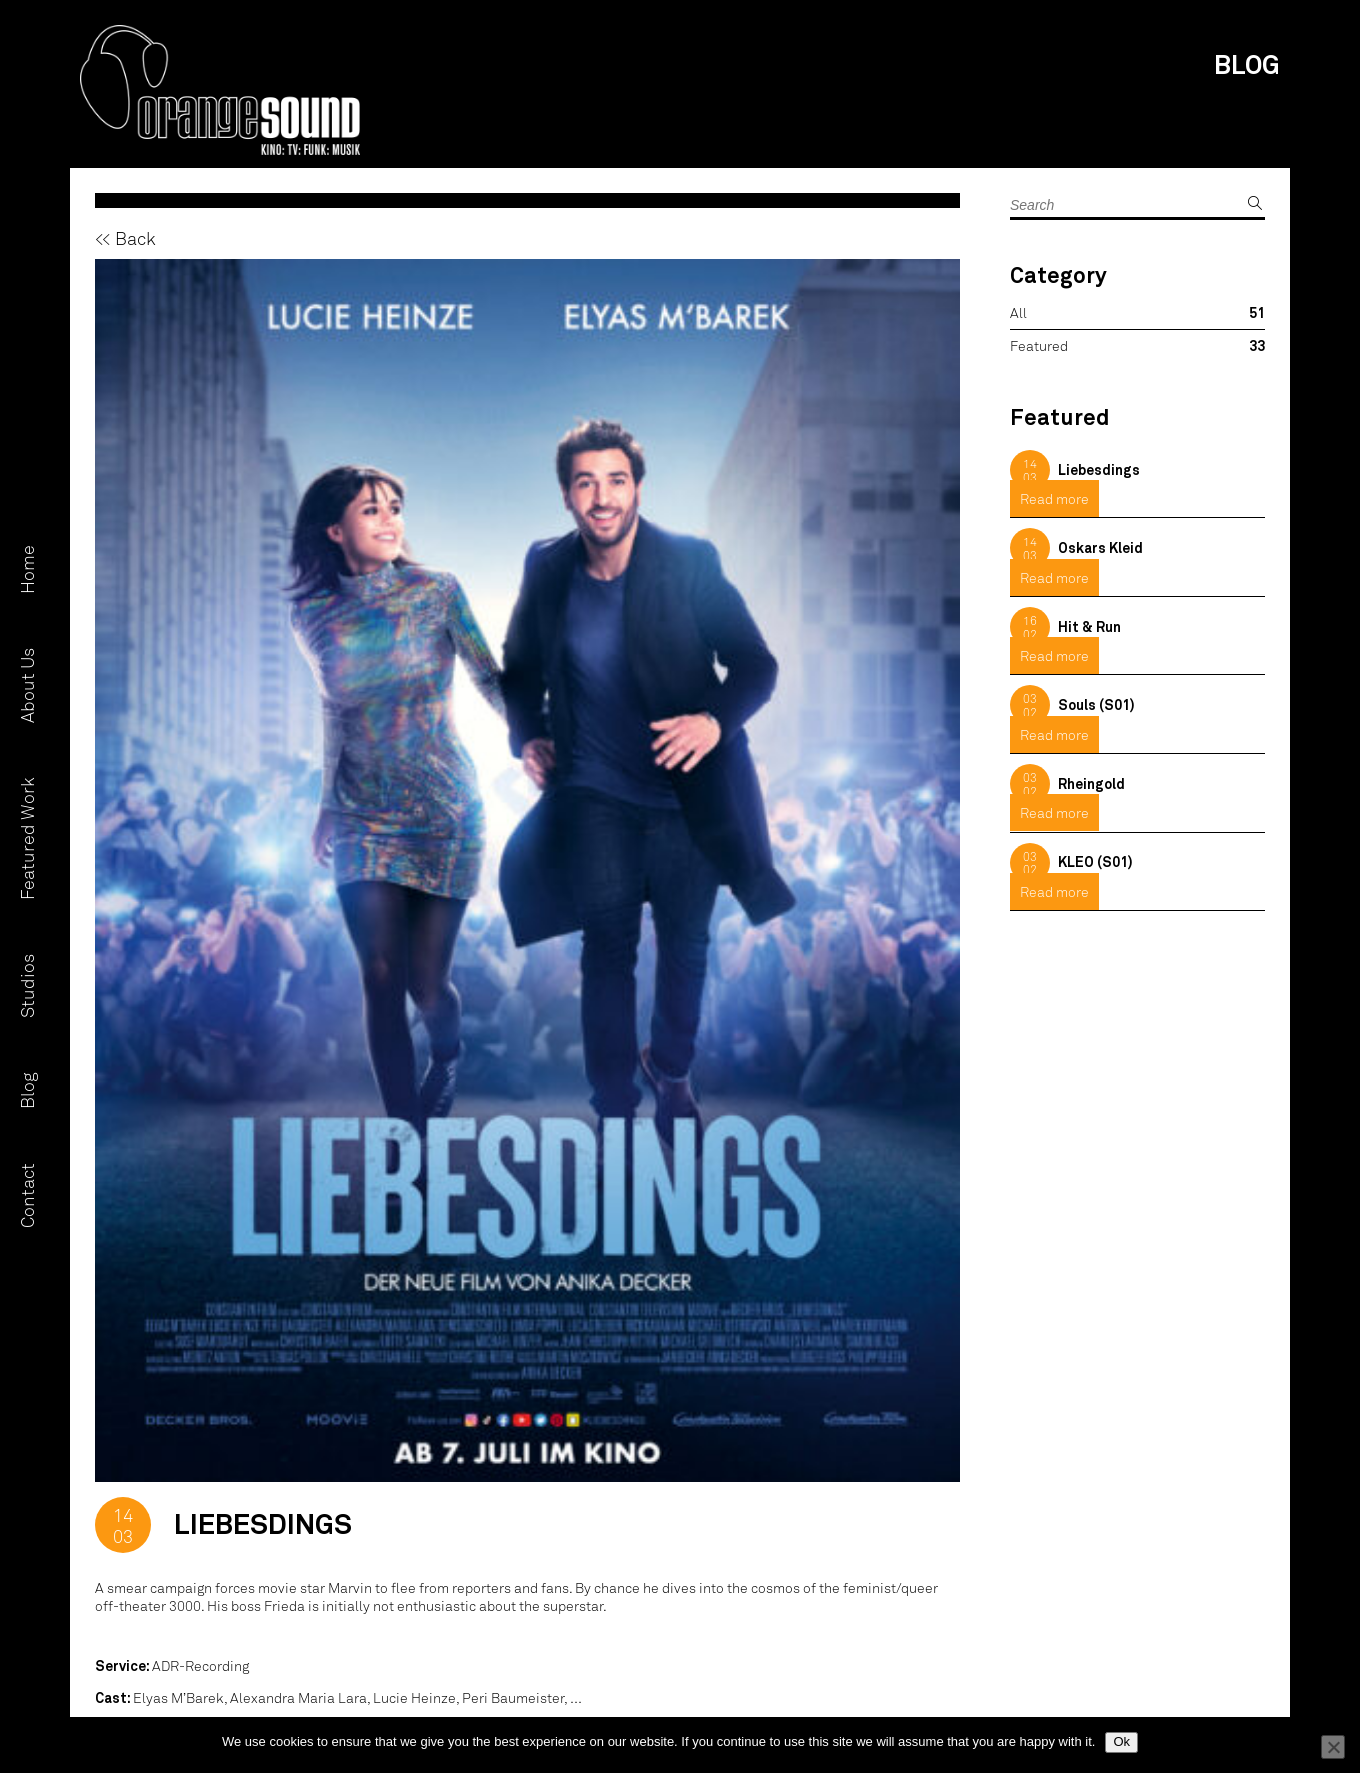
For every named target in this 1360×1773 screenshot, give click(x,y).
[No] (1333, 1747)
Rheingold (1091, 783)
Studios (27, 986)
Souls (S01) (1096, 704)
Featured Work (27, 838)
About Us (27, 685)
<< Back (125, 238)
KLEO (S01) (1095, 861)
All (1018, 312)
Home (27, 569)
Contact (27, 1195)
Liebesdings (1099, 469)
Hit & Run (1089, 626)
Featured (1039, 345)
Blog (27, 1090)
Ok (1121, 1741)
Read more (1054, 498)
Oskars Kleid (1100, 547)
